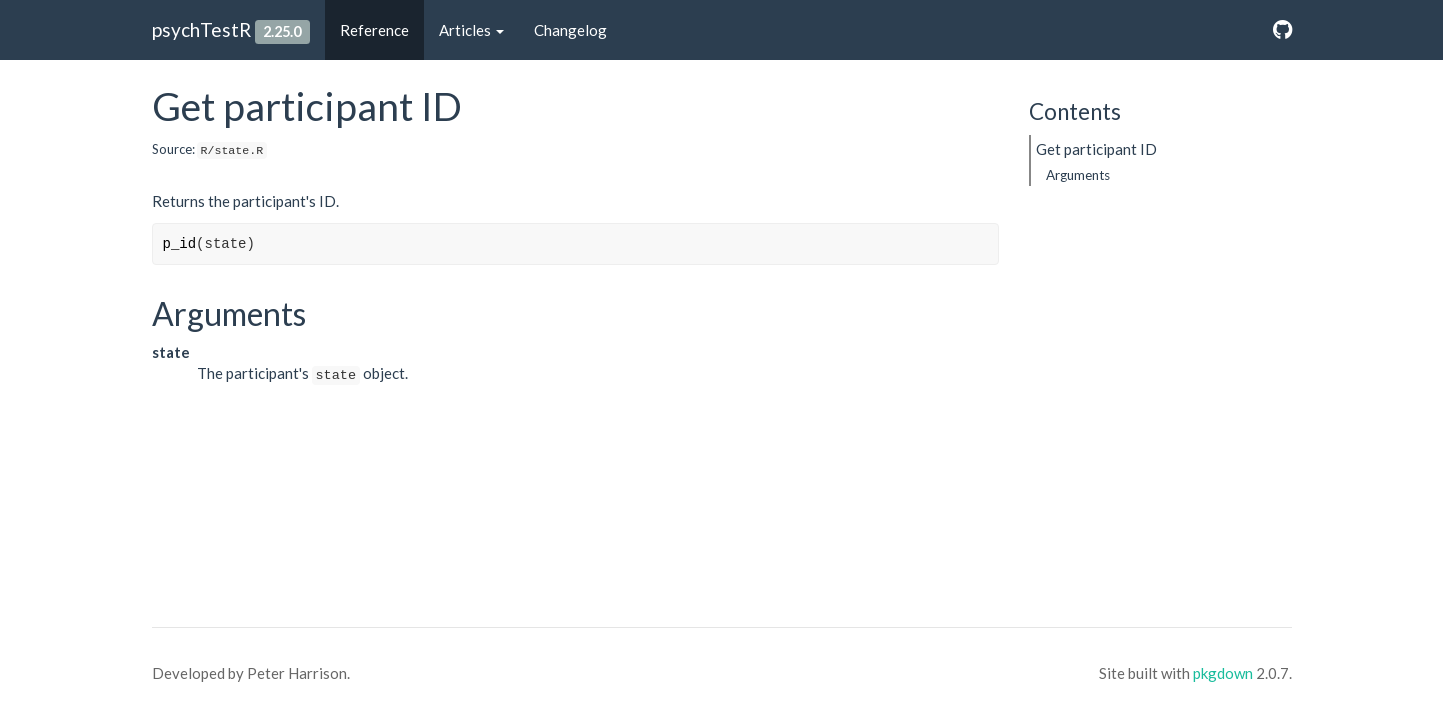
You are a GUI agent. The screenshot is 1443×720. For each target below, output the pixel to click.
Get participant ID (1096, 149)
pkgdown (1223, 673)
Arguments (1078, 175)
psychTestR (201, 29)
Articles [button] (471, 30)
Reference (374, 30)
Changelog (570, 30)
